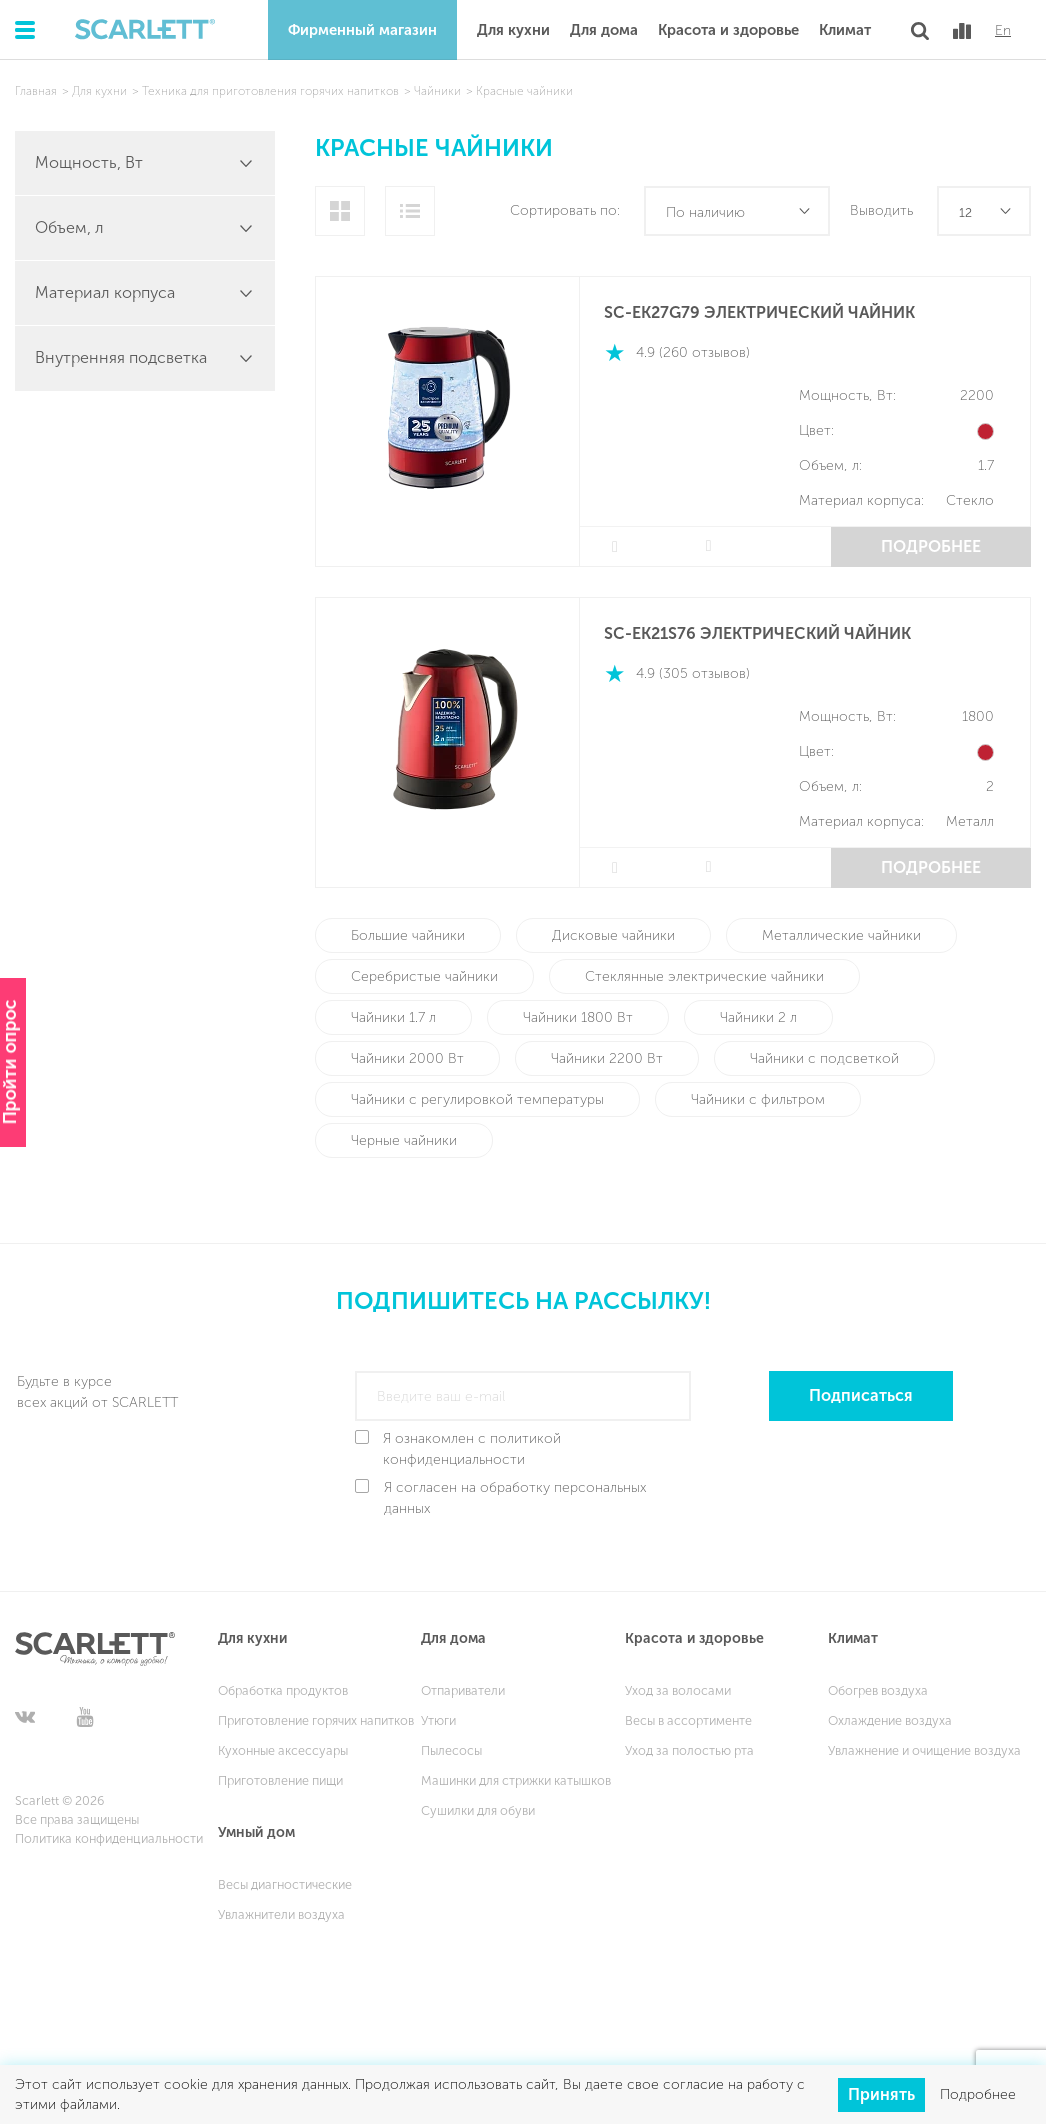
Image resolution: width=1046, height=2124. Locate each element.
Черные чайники (404, 1140)
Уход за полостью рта (689, 1750)
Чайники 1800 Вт (578, 1017)
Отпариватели (463, 1690)
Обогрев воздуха (878, 1690)
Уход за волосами (678, 1690)
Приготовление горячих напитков (316, 1720)
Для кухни (513, 30)
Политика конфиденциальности (109, 1838)
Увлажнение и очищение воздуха (924, 1750)
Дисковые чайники (613, 935)
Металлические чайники (841, 935)
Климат (845, 30)
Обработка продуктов (283, 1690)
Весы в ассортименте (688, 1720)
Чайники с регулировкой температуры (477, 1099)
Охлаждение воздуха (890, 1720)
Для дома (604, 30)
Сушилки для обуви (478, 1810)
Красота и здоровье (728, 30)
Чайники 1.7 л (393, 1017)
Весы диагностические (285, 1884)
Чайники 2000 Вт (407, 1058)
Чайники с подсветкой (824, 1058)
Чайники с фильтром (758, 1099)
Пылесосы (451, 1750)
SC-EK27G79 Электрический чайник (759, 312)
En (1003, 31)
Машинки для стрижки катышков (516, 1780)
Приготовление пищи (280, 1780)
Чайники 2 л (758, 1017)
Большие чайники (408, 935)
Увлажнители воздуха (281, 1914)
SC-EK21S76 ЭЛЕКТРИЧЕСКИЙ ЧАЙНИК (757, 633)
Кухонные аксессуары (283, 1750)
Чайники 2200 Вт (607, 1058)
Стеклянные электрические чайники (704, 976)
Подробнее (931, 546)
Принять (881, 2093)
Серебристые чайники (424, 976)
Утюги (438, 1720)
